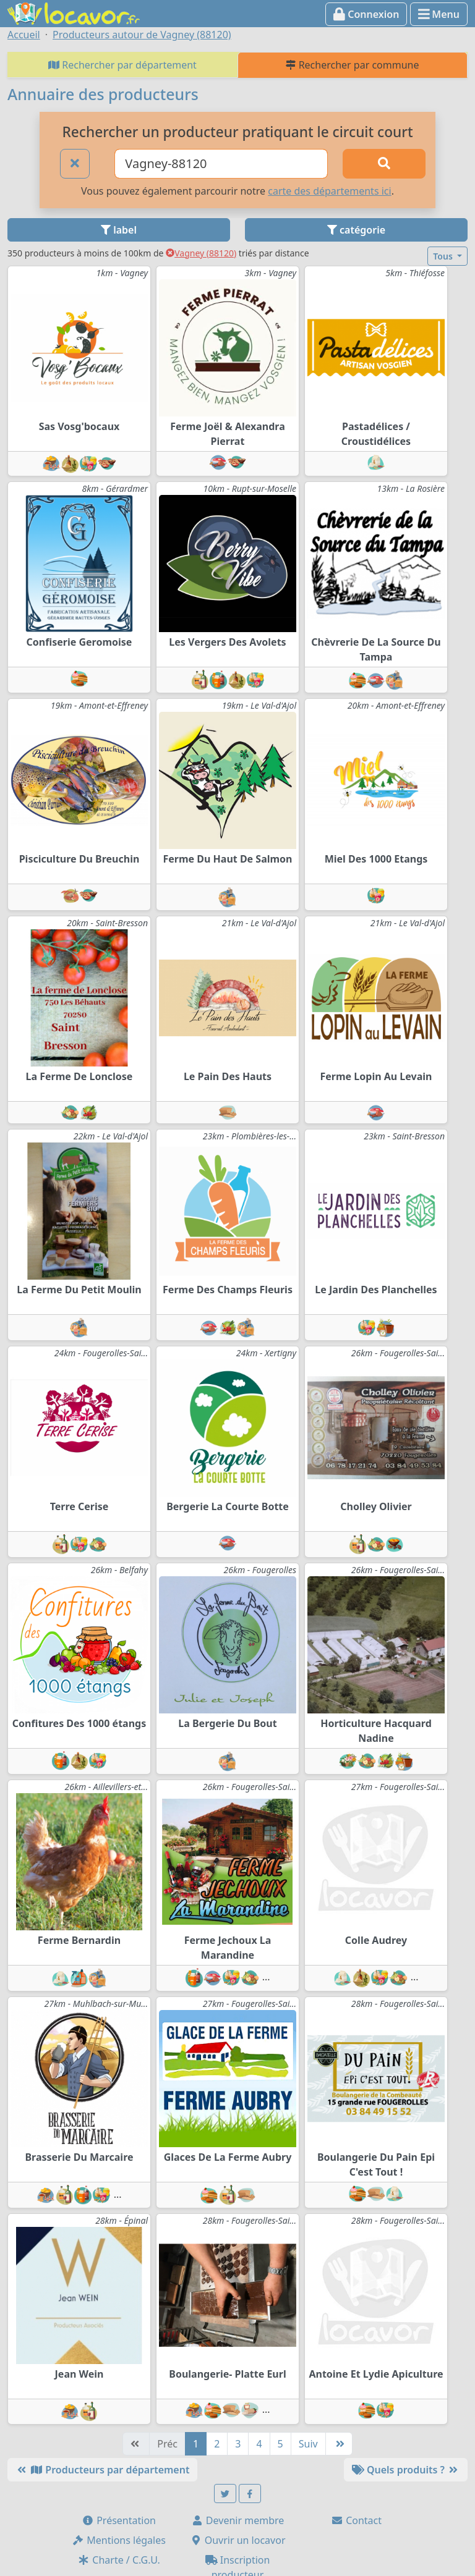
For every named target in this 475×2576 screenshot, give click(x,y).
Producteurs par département (102, 2470)
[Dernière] (339, 2444)
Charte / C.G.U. (118, 2560)
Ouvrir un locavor (238, 2540)
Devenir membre (238, 2520)
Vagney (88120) (201, 253)
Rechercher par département (122, 65)
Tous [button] (444, 256)
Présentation (119, 2520)
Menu (439, 14)
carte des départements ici (329, 191)
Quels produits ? (406, 2470)
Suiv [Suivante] (308, 2444)
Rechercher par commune (352, 65)
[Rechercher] (384, 164)
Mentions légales (119, 2540)
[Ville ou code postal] (221, 164)
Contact (356, 2520)
